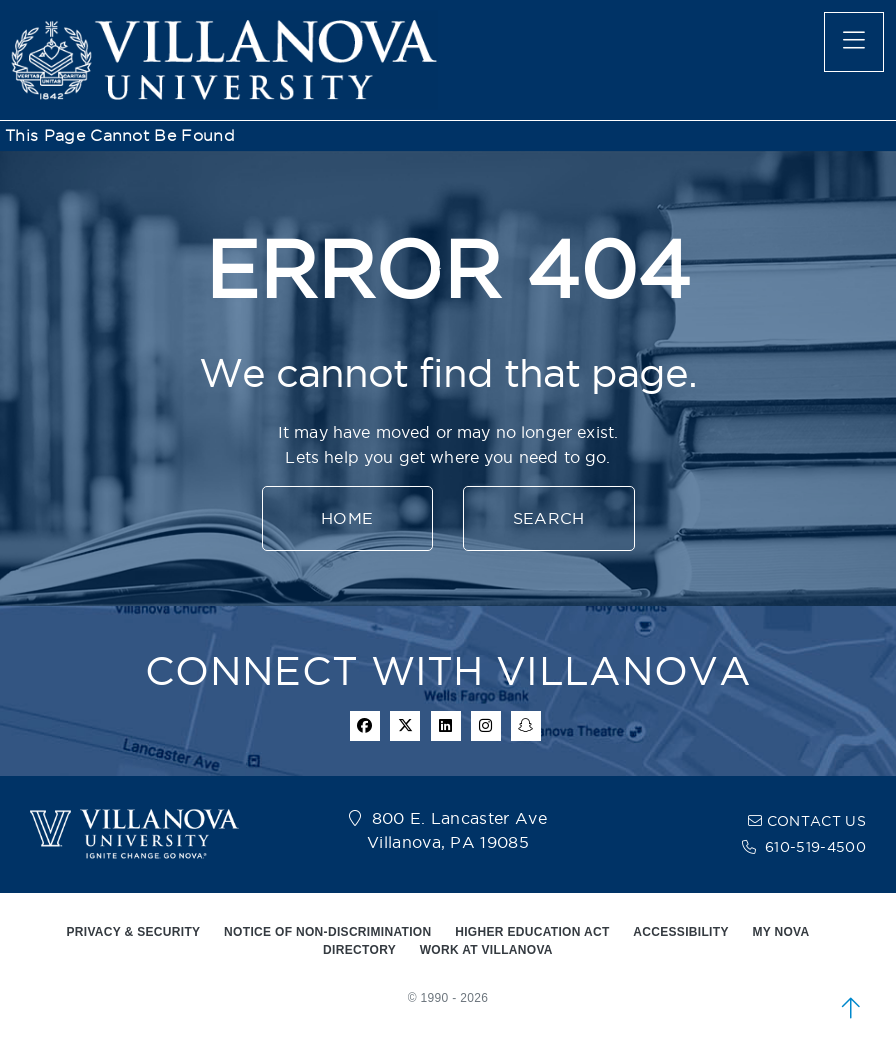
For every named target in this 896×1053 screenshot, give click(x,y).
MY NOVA (780, 932)
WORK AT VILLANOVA (486, 950)
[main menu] (854, 42)
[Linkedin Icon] (446, 726)
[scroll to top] (851, 1008)
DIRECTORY (359, 950)
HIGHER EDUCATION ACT (532, 932)
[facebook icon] (365, 726)
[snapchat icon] (526, 726)
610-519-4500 (815, 847)
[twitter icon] (405, 726)
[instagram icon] (486, 726)
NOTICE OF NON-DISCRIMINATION (327, 932)
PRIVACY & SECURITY (133, 932)
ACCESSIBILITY (681, 932)
